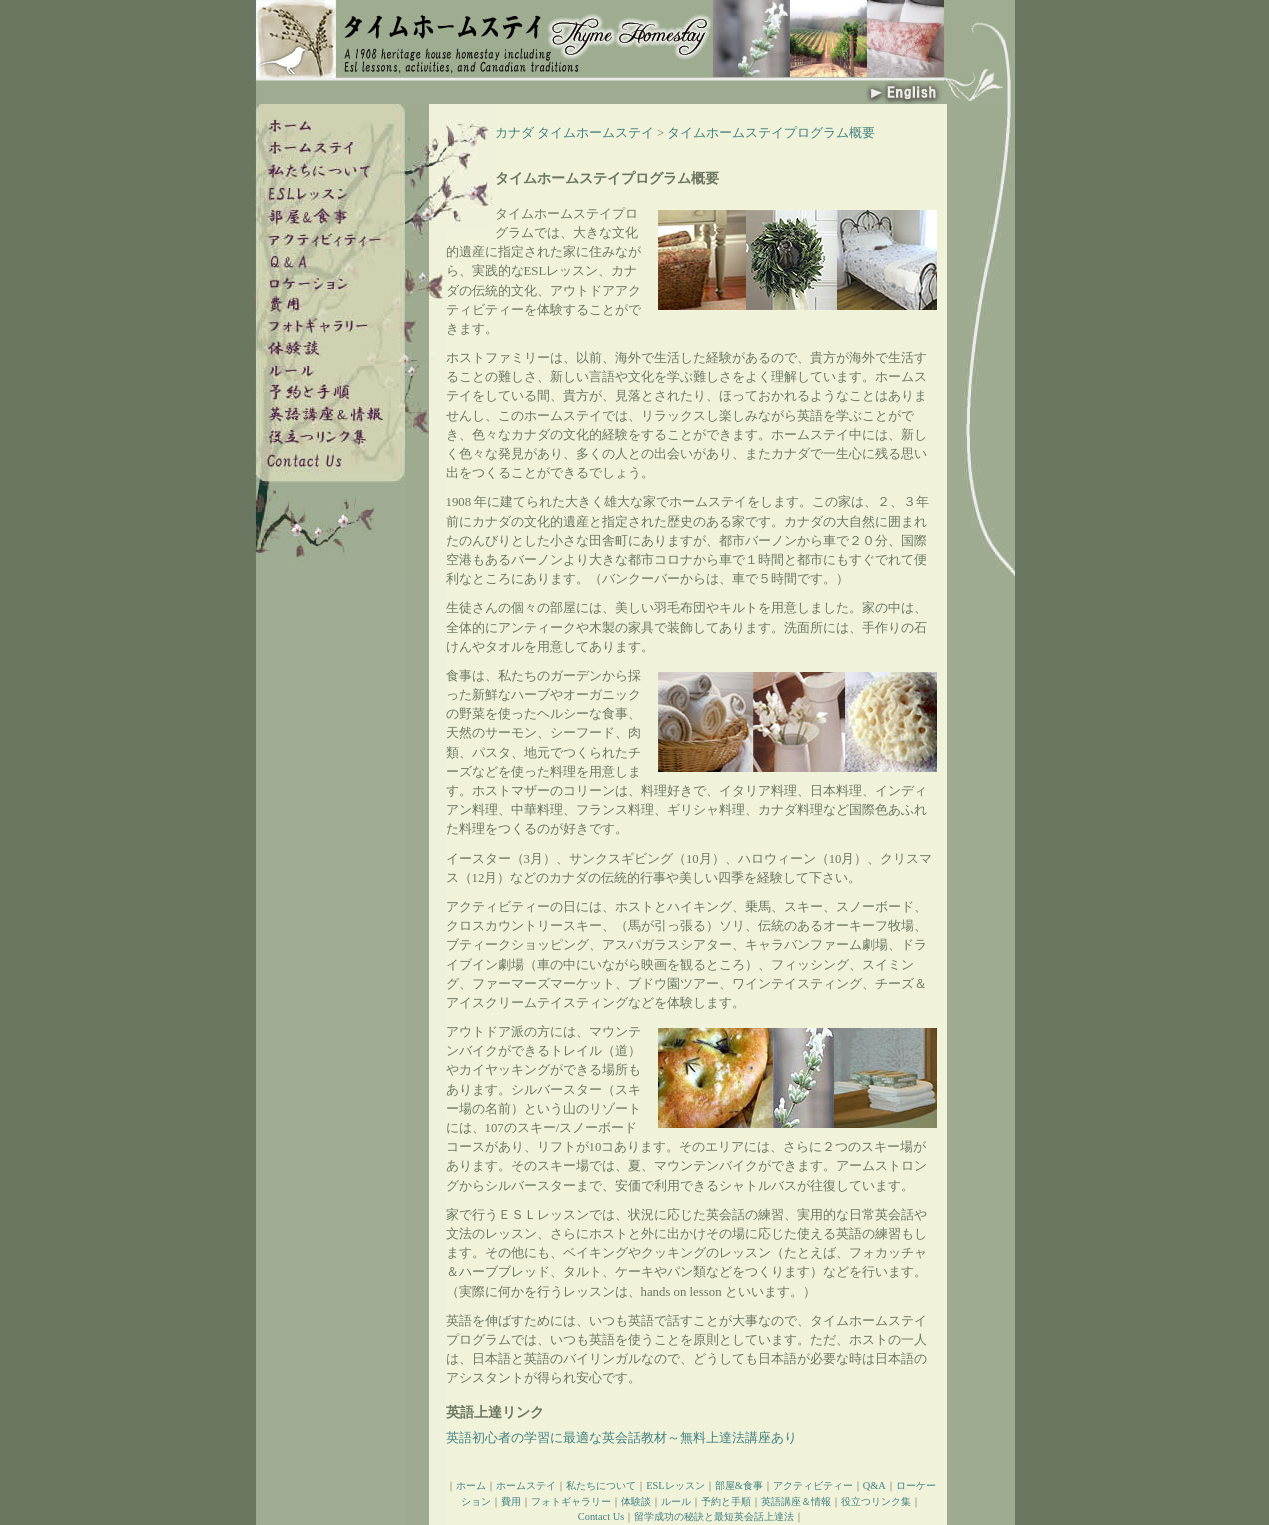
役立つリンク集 (876, 1501)
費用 (511, 1501)
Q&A (874, 1485)
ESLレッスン (675, 1485)
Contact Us (601, 1516)
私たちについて (601, 1485)
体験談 (636, 1501)
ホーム (471, 1485)
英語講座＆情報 (796, 1501)
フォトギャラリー (571, 1501)
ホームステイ (526, 1485)
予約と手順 (726, 1501)
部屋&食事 (739, 1485)
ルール (676, 1501)
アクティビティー (813, 1485)
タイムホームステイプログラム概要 (771, 133)
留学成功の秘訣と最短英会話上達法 (714, 1516)
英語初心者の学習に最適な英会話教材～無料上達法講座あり (621, 1438)
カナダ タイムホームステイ (574, 133)
